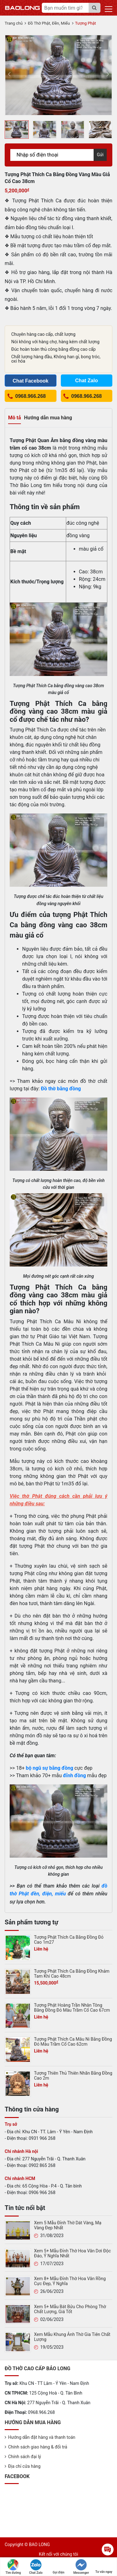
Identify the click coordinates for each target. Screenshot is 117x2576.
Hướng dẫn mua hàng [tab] (48, 418)
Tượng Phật (85, 23)
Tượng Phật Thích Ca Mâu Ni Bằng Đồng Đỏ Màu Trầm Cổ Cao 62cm (73, 2042)
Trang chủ (13, 23)
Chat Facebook (30, 381)
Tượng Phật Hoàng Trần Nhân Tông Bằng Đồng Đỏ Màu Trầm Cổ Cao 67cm (72, 2008)
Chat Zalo (35, 2566)
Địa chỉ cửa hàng (24, 2466)
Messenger (81, 2566)
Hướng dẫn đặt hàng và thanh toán (41, 2437)
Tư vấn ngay (103, 2566)
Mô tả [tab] (14, 418)
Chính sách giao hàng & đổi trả (37, 2446)
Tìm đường (13, 2566)
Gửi (100, 154)
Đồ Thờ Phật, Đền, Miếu (49, 23)
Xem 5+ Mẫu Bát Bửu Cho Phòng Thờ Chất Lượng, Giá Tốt (70, 2309)
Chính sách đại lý (24, 2456)
